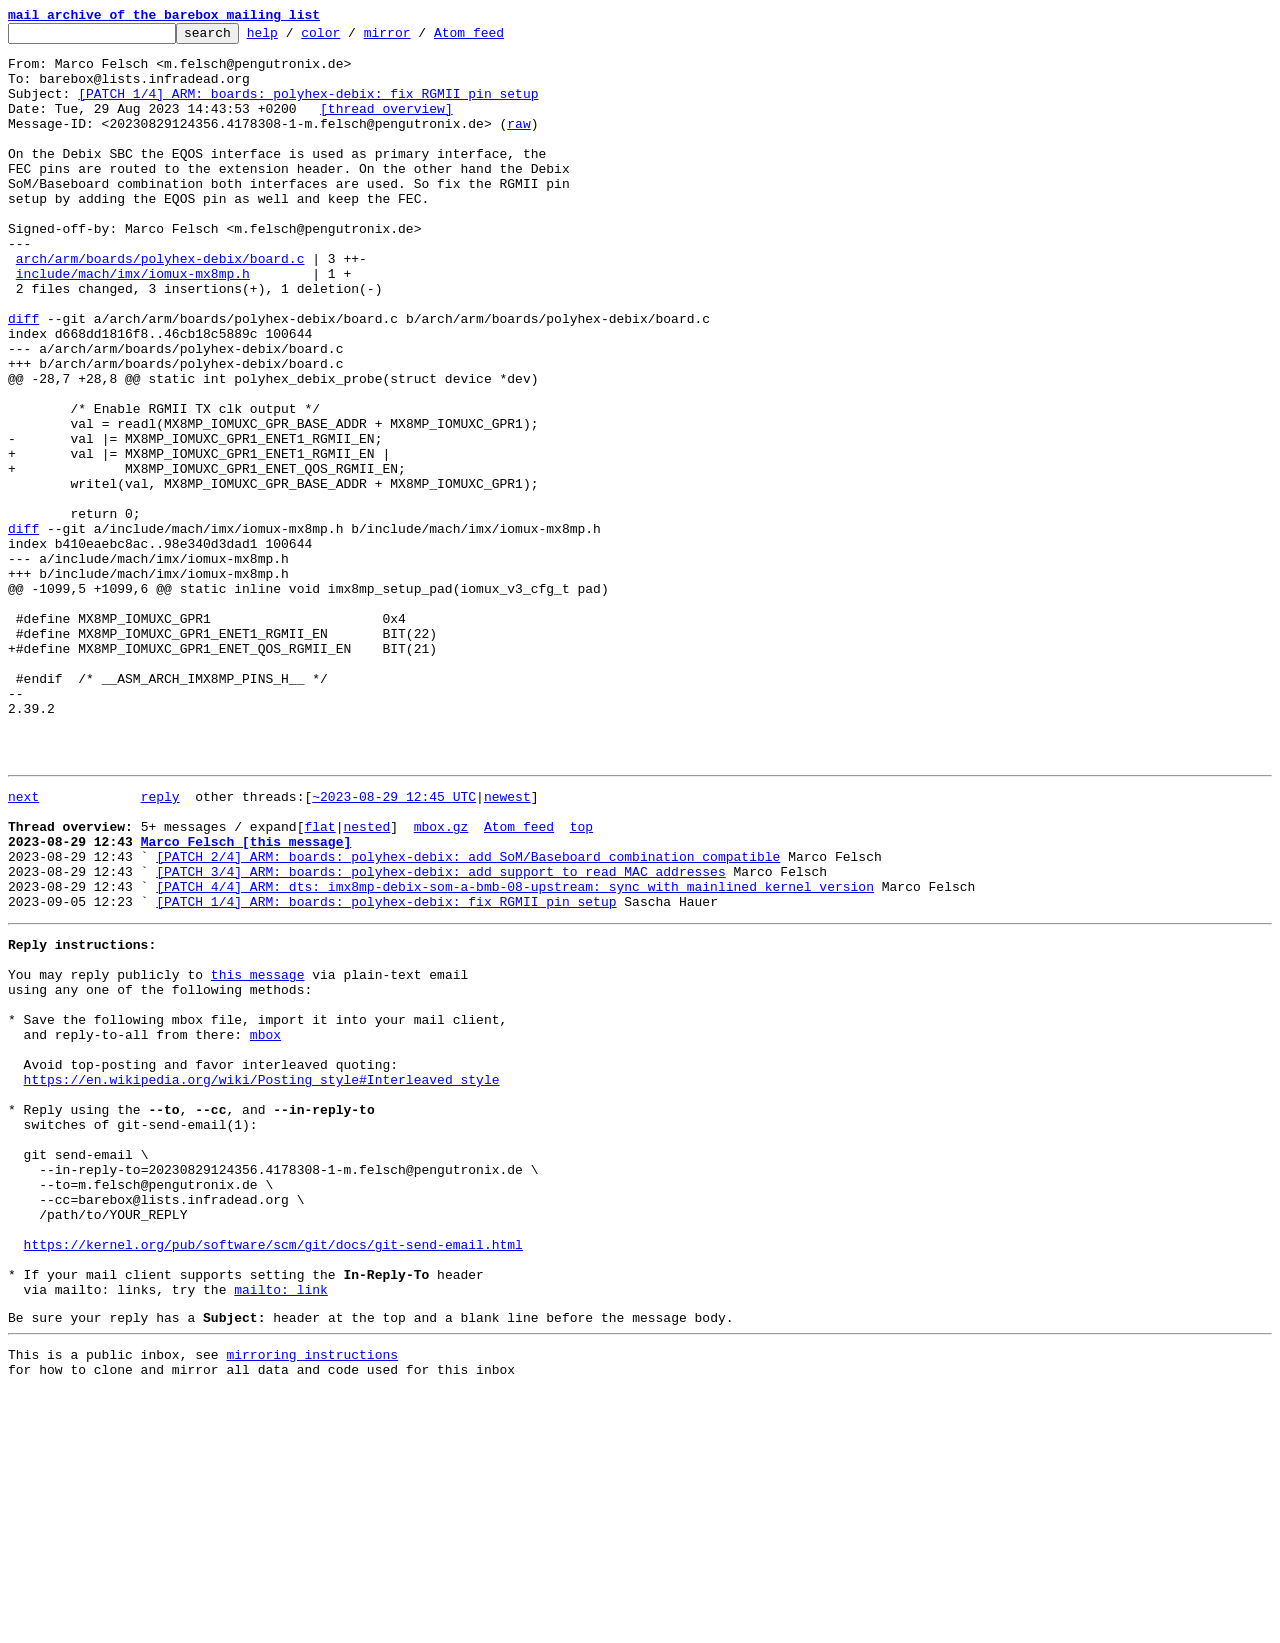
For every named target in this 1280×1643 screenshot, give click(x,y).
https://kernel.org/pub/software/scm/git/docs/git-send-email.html (273, 1478)
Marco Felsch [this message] (246, 1000)
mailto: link (281, 1532)
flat (319, 982)
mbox (265, 1226)
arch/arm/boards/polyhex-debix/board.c (160, 306)
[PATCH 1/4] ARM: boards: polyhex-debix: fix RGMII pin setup (308, 108)
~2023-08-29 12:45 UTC (394, 946)
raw (518, 144)
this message (258, 1154)
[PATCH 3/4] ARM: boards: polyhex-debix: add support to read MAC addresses (440, 1036)
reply (160, 946)
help (293, 38)
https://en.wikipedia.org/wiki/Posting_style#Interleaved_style (262, 1280)
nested (366, 982)
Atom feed (500, 38)
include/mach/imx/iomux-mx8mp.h (133, 324)
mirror (418, 38)
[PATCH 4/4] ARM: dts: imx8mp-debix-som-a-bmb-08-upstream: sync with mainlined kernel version (515, 1054)
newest (507, 946)
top (581, 982)
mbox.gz (441, 982)
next (23, 946)
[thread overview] (386, 126)
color (351, 38)
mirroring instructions (312, 1603)
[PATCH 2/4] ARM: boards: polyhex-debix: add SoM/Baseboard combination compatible (468, 1018)
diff (23, 378)
